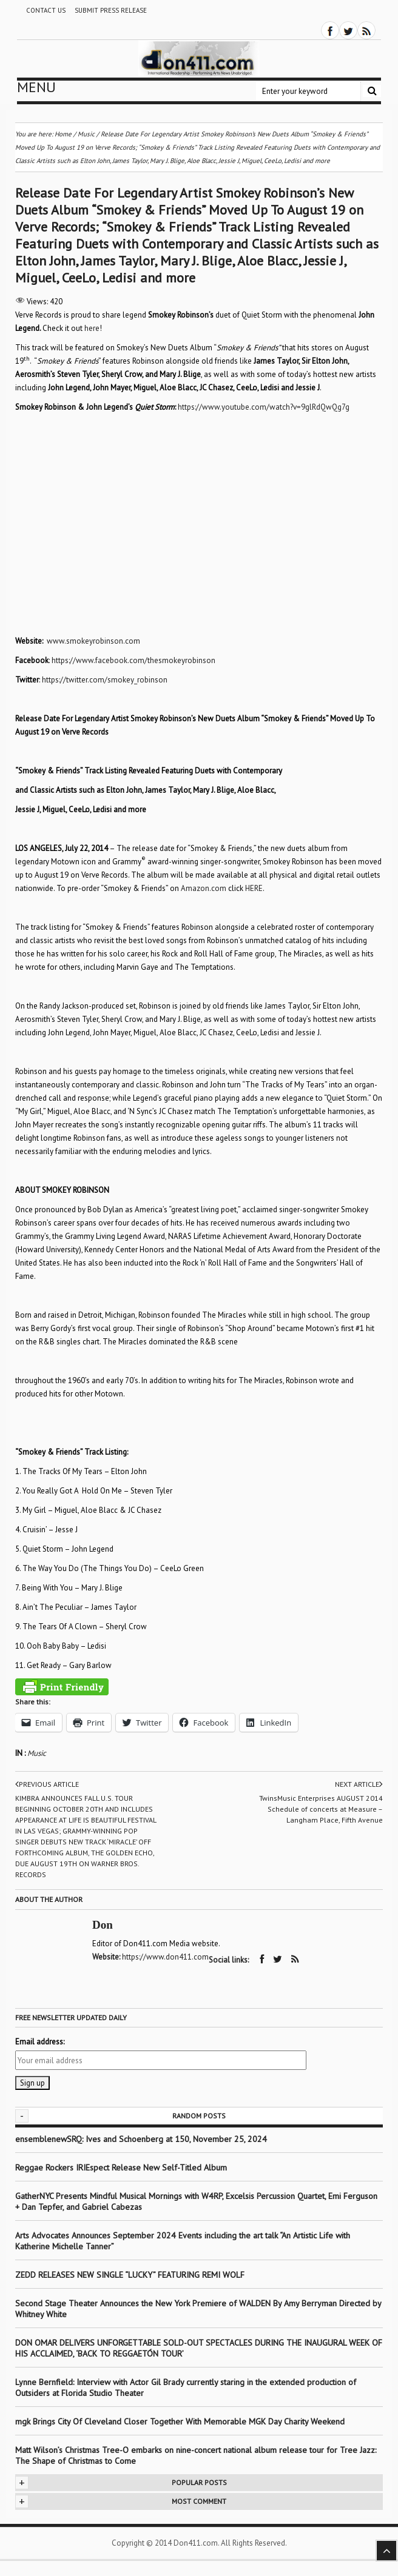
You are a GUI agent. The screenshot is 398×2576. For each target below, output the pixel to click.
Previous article (47, 1784)
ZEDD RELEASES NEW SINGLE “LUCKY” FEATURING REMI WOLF (130, 2274)
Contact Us (46, 10)
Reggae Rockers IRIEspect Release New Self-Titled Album (122, 2167)
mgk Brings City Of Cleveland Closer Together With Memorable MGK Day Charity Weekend (180, 2421)
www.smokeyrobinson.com (93, 641)
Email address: (39, 2042)
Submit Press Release (111, 10)
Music (36, 1753)
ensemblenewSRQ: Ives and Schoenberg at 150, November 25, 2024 (141, 2139)
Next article (359, 1784)
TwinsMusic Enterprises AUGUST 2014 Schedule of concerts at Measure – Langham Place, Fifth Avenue (321, 1809)
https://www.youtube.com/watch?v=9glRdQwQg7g (263, 407)
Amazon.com (203, 888)
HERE (254, 888)
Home (63, 134)
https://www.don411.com (165, 1957)
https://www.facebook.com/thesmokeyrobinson (133, 660)
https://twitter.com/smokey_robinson (104, 680)
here (92, 328)
